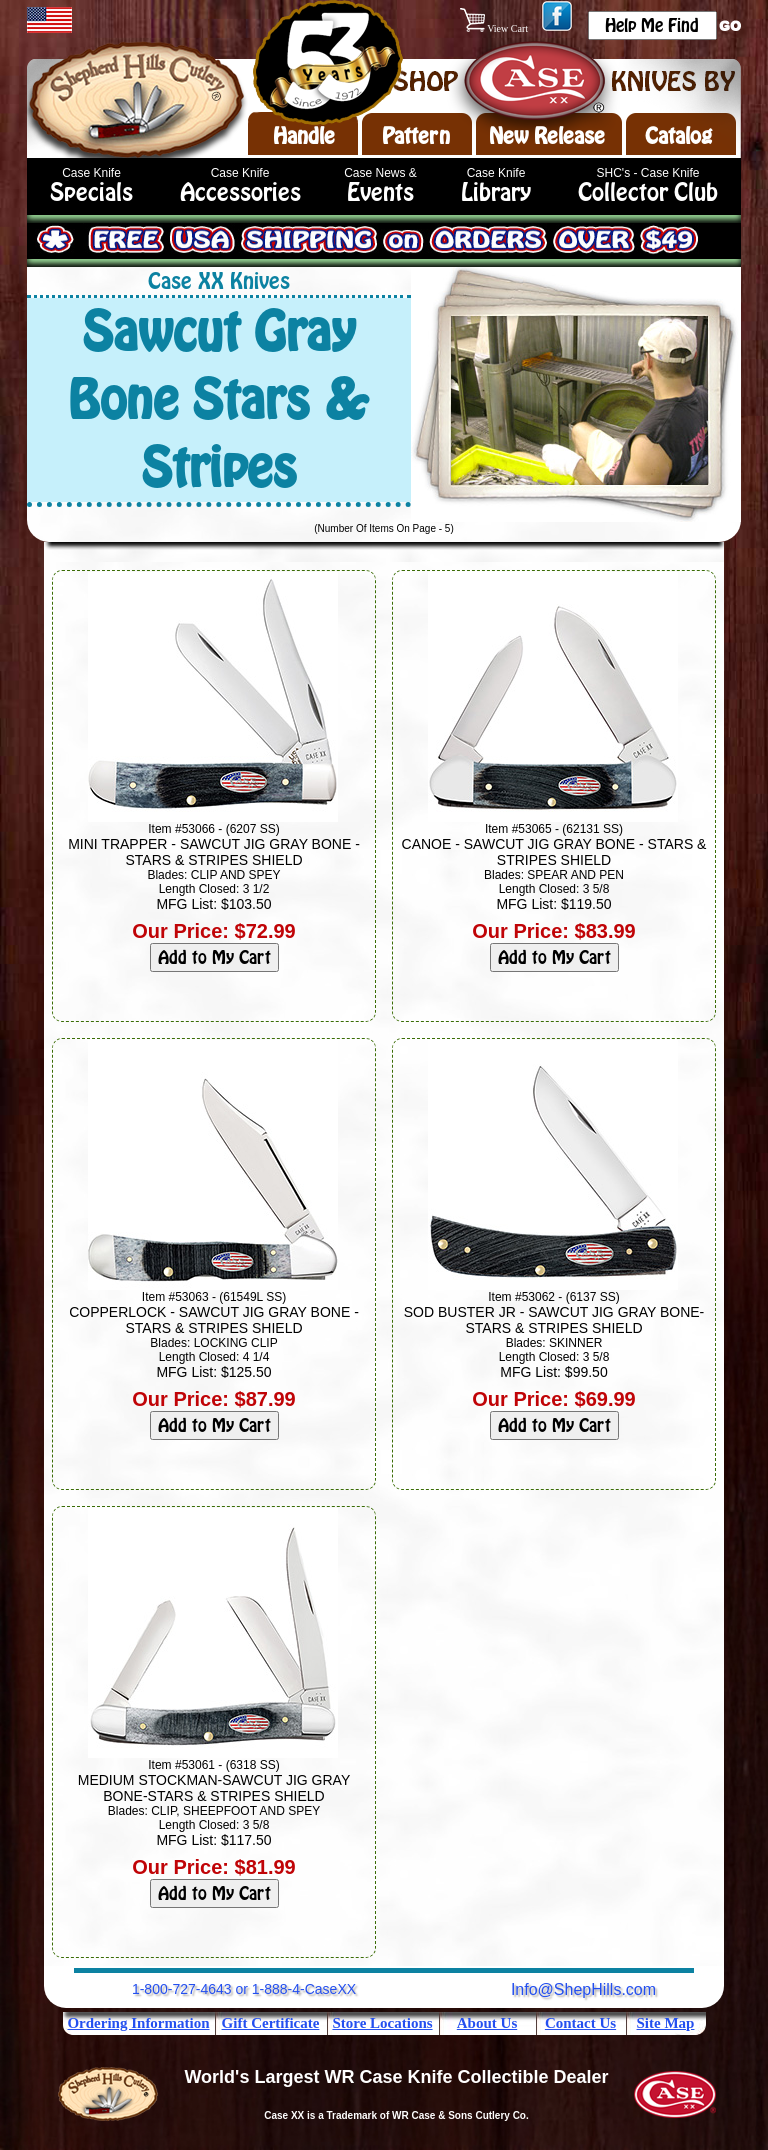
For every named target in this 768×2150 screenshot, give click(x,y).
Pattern (416, 136)
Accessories (240, 192)
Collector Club (648, 192)
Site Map (666, 2023)
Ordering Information (138, 2023)
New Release (547, 136)
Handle (304, 136)
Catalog (678, 136)
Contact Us (580, 2023)
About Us (487, 2023)
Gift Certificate (271, 2023)
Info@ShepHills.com (583, 1989)
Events (380, 192)
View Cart (495, 28)
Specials (91, 192)
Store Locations (382, 2023)
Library (496, 192)
